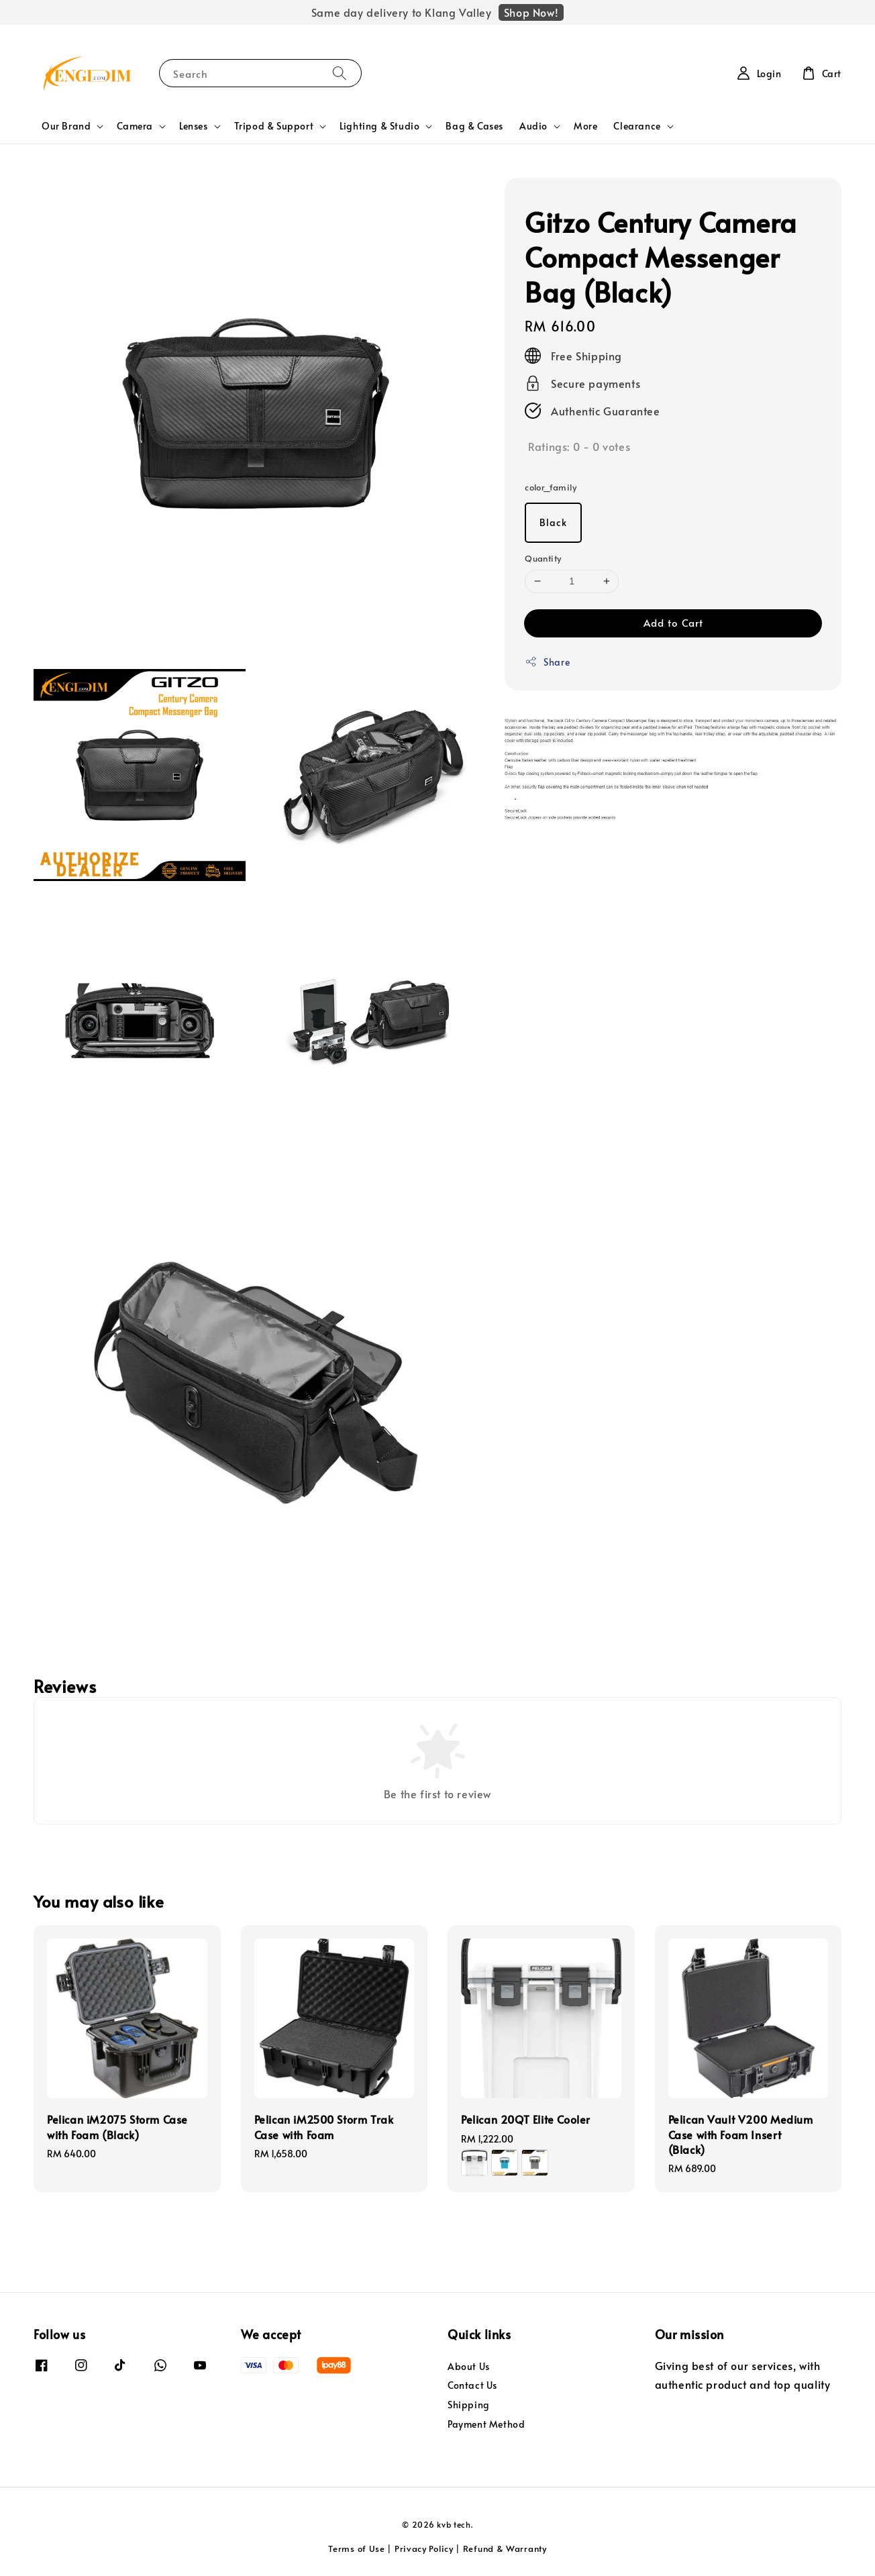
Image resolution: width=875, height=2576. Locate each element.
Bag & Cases (474, 125)
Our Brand (66, 126)
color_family (550, 487)
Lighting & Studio (379, 126)
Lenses (193, 126)
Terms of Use (356, 2548)
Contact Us (472, 2385)
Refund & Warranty (505, 2548)
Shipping (469, 2404)
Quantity (543, 558)
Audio (533, 126)
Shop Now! (531, 12)
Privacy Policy (424, 2548)
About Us (469, 2367)
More (585, 125)
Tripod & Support (274, 126)
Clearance (636, 126)
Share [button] (547, 662)
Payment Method (486, 2424)
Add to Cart (673, 622)
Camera (135, 126)
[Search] (339, 73)
